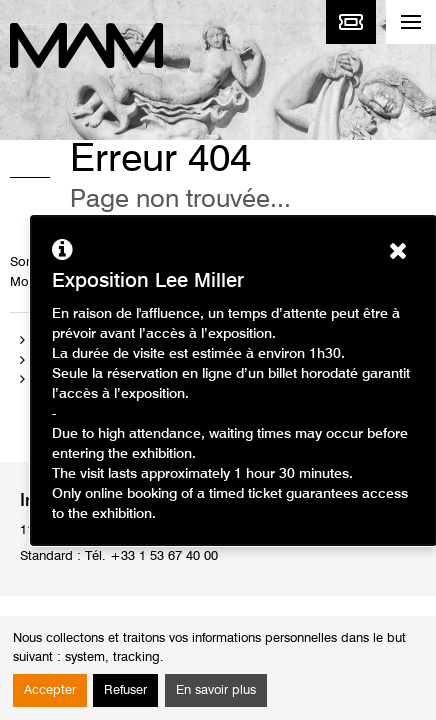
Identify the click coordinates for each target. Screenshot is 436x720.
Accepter (50, 690)
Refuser (125, 690)
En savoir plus (216, 690)
